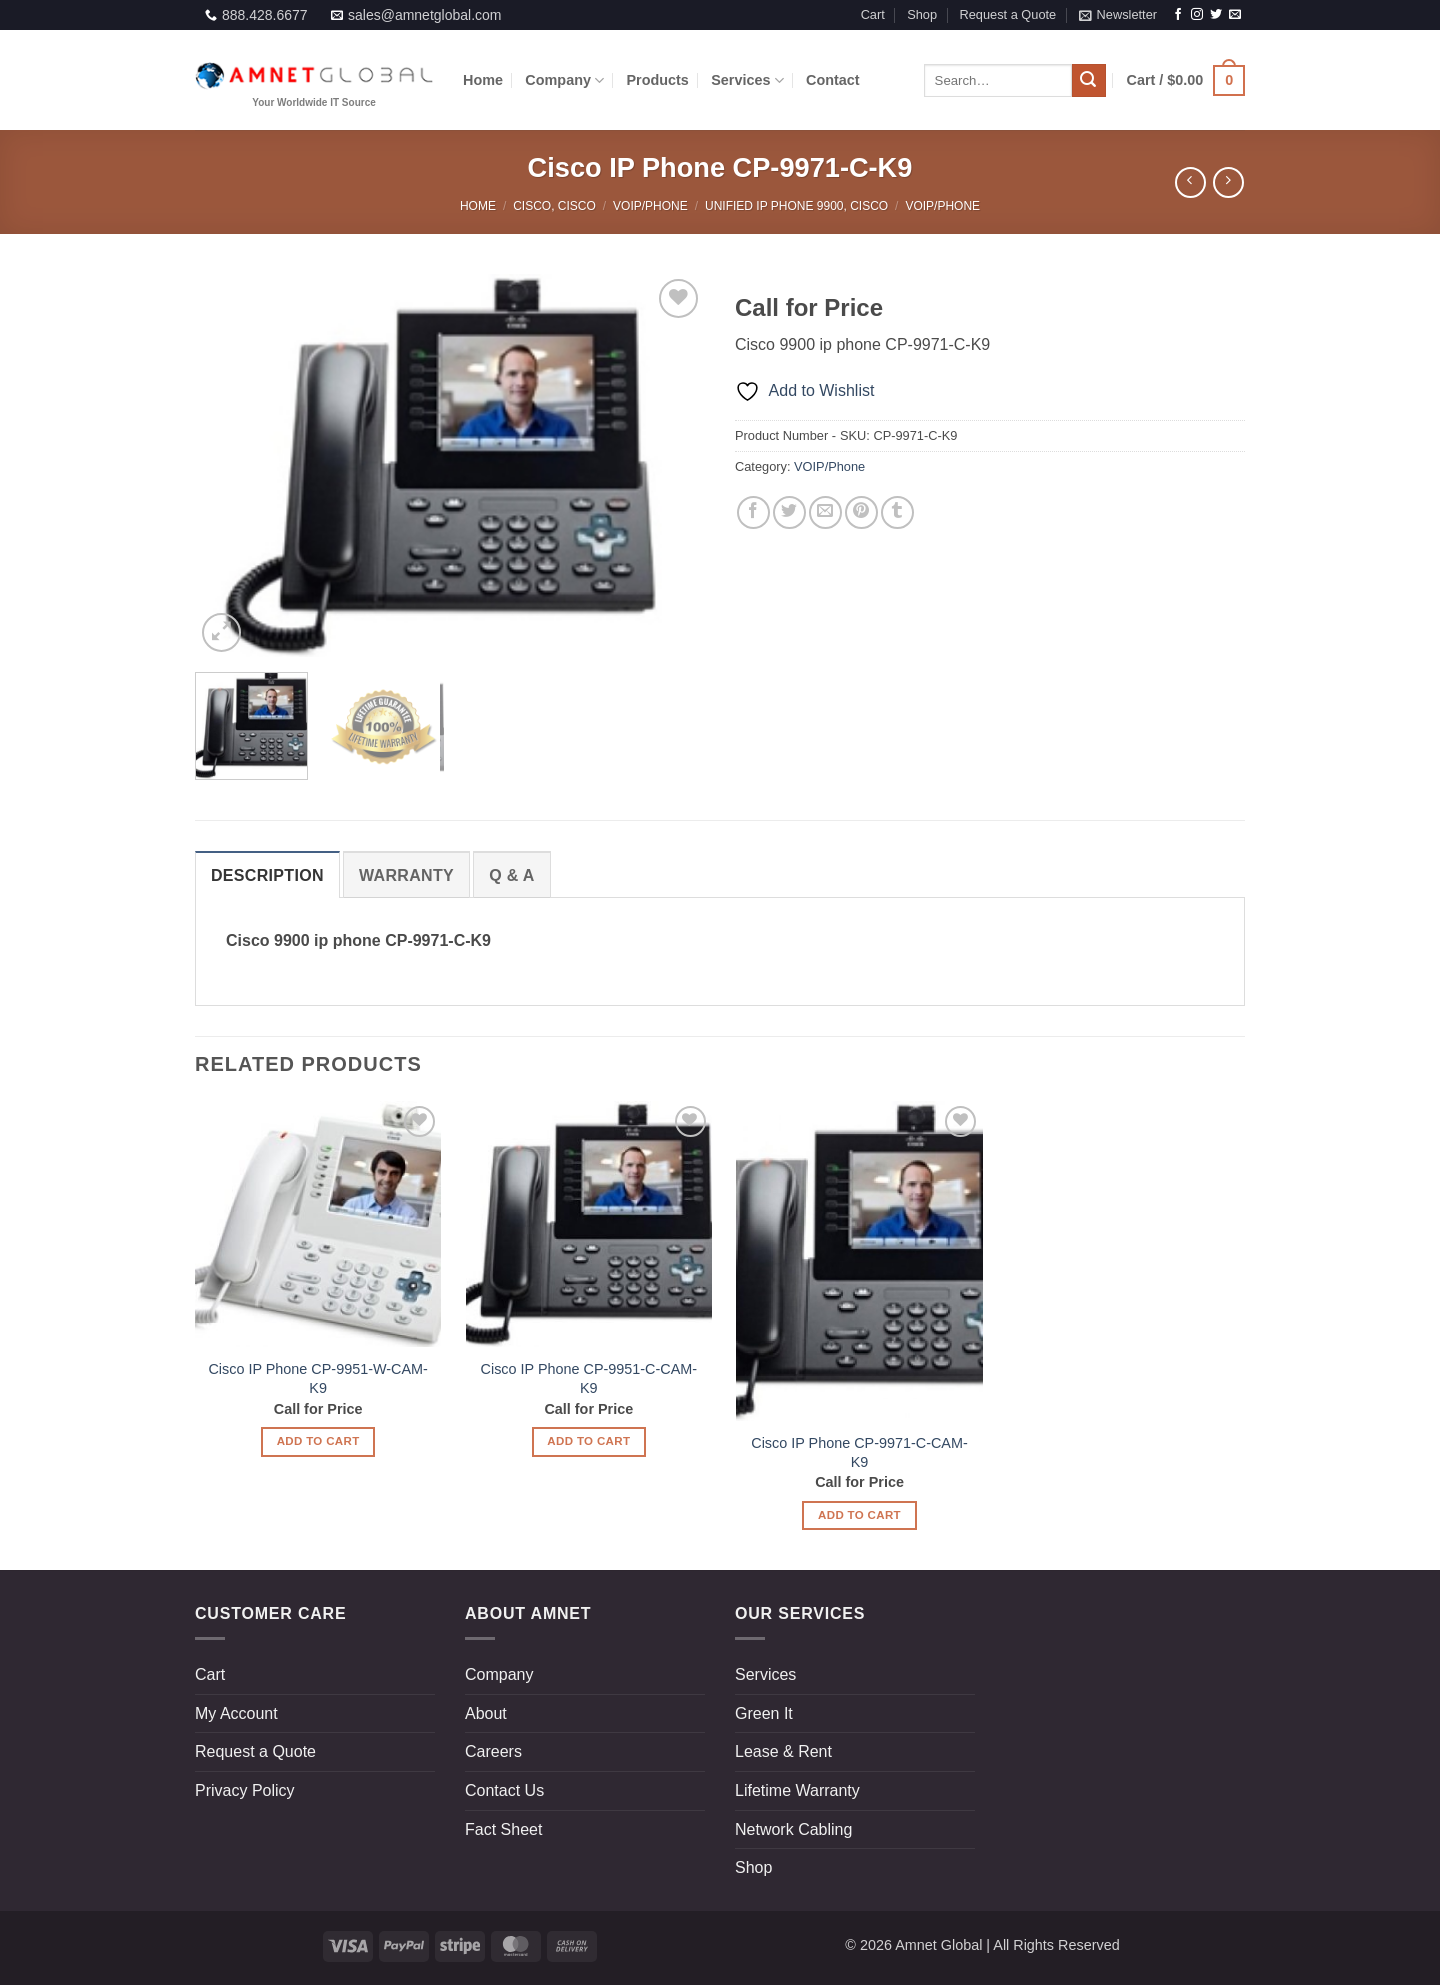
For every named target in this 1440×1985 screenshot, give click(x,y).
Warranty (406, 875)
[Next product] (1190, 182)
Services (747, 80)
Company (564, 80)
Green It (764, 1713)
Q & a (511, 875)
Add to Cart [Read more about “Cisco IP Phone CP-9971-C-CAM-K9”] (859, 1515)
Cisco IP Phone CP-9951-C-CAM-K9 (589, 1378)
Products (658, 80)
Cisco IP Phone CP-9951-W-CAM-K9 (317, 1378)
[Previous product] (1228, 182)
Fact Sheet (503, 1829)
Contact (833, 80)
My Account (236, 1713)
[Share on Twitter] (789, 512)
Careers (493, 1751)
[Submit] (1089, 81)
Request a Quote (1007, 14)
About (486, 1713)
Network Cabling (793, 1829)
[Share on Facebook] (753, 512)
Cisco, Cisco (554, 206)
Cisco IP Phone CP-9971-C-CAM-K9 (859, 1452)
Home (483, 80)
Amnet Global (938, 1945)
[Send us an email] (1235, 15)
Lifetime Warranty (797, 1790)
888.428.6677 (265, 15)
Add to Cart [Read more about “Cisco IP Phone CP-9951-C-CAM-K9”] (588, 1441)
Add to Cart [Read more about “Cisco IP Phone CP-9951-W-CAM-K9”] (318, 1441)
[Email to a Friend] (825, 512)
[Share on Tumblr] (897, 512)
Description (267, 875)
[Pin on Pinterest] (861, 512)
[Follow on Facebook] (1178, 15)
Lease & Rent (783, 1751)
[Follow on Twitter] (1216, 15)
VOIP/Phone (650, 206)
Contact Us (504, 1790)
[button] (1118, 15)
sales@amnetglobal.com (425, 15)
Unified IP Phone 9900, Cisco (796, 206)
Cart (873, 14)
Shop (922, 14)
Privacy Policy (245, 1790)
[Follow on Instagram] (1197, 15)
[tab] (267, 875)
